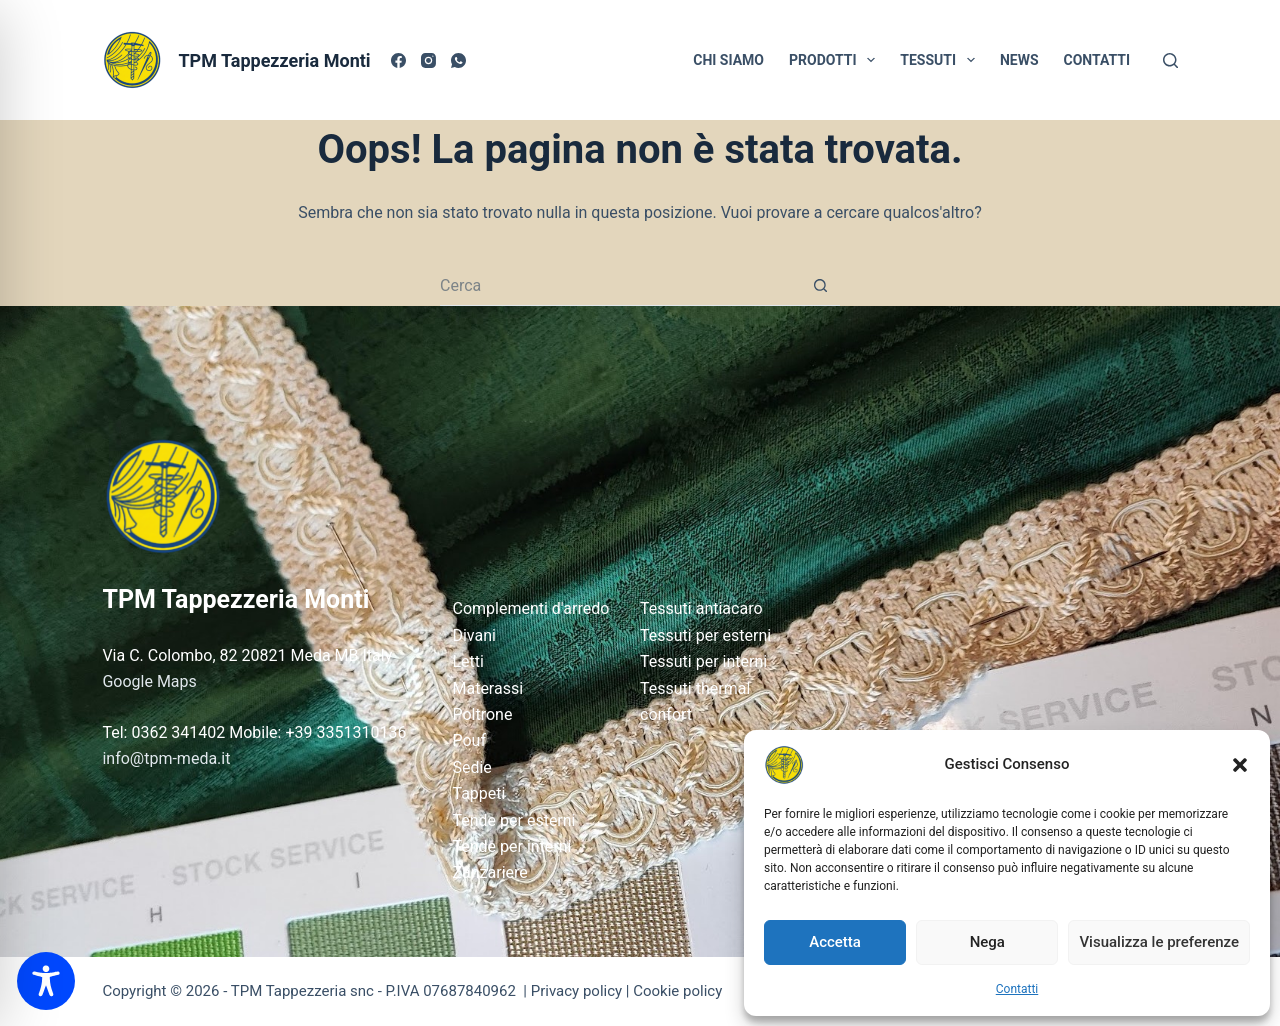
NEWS (1019, 60)
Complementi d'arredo (530, 608)
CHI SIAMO (728, 60)
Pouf (469, 740)
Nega (987, 942)
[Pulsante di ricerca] (820, 286)
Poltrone (482, 714)
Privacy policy (576, 991)
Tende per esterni (513, 820)
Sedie (471, 767)
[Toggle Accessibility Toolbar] (46, 981)
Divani (473, 635)
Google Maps (149, 681)
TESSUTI (941, 60)
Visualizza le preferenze (1159, 942)
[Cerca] (1170, 60)
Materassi (487, 688)
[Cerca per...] (620, 286)
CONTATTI (1097, 60)
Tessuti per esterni (705, 635)
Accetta (835, 942)
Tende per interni (511, 846)
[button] (1240, 765)
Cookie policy (677, 991)
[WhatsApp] (458, 60)
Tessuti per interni (703, 661)
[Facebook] (398, 60)
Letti (467, 661)
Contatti (1017, 989)
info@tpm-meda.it (166, 758)
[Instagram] (428, 60)
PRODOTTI (836, 60)
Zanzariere (489, 872)
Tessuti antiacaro (701, 608)
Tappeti (478, 793)
